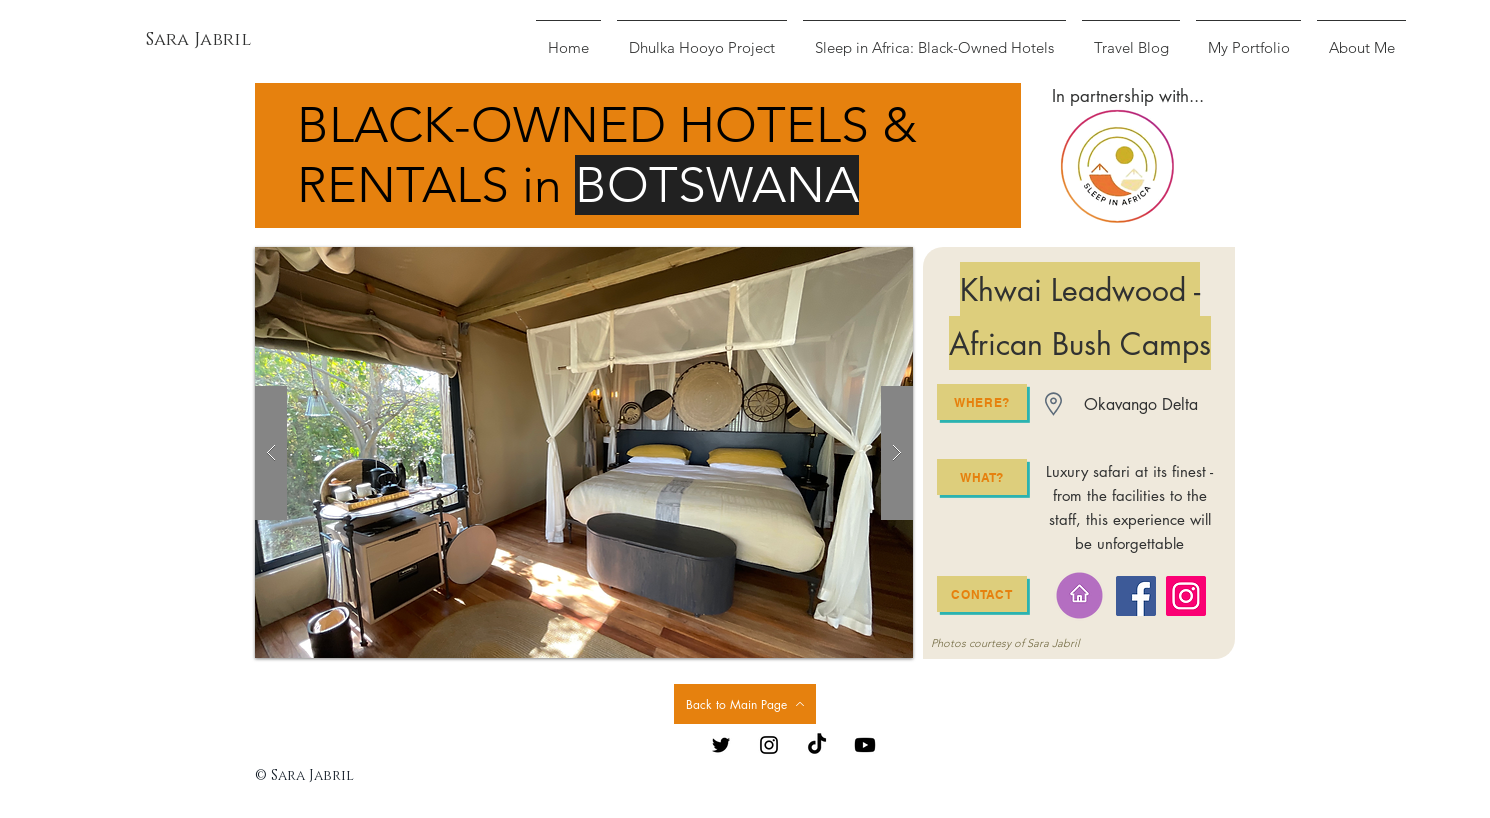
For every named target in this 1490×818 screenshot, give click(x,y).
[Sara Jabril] (198, 41)
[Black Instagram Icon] (769, 745)
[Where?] (982, 402)
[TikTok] (817, 745)
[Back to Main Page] (745, 704)
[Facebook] (1136, 596)
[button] (584, 452)
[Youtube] (865, 745)
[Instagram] (1186, 596)
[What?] (982, 477)
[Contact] (982, 594)
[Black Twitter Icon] (721, 745)
